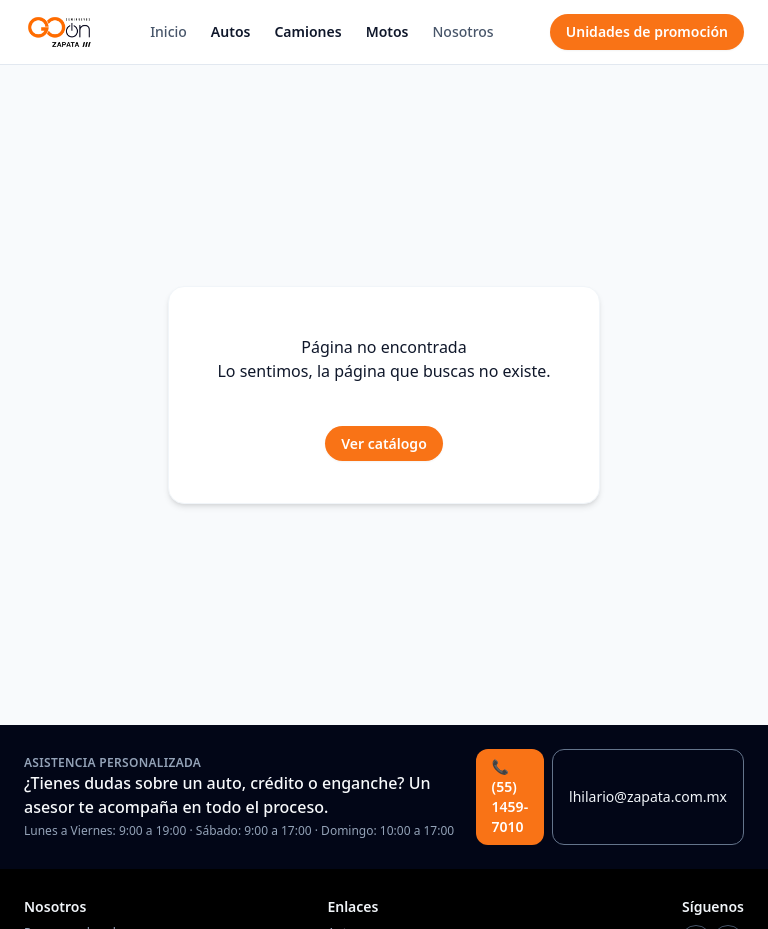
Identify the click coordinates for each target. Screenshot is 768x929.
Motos (387, 31)
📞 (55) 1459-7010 (510, 796)
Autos (231, 31)
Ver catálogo (384, 443)
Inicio (168, 31)
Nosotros (463, 31)
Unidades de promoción (647, 31)
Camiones (307, 31)
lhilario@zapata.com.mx (648, 796)
